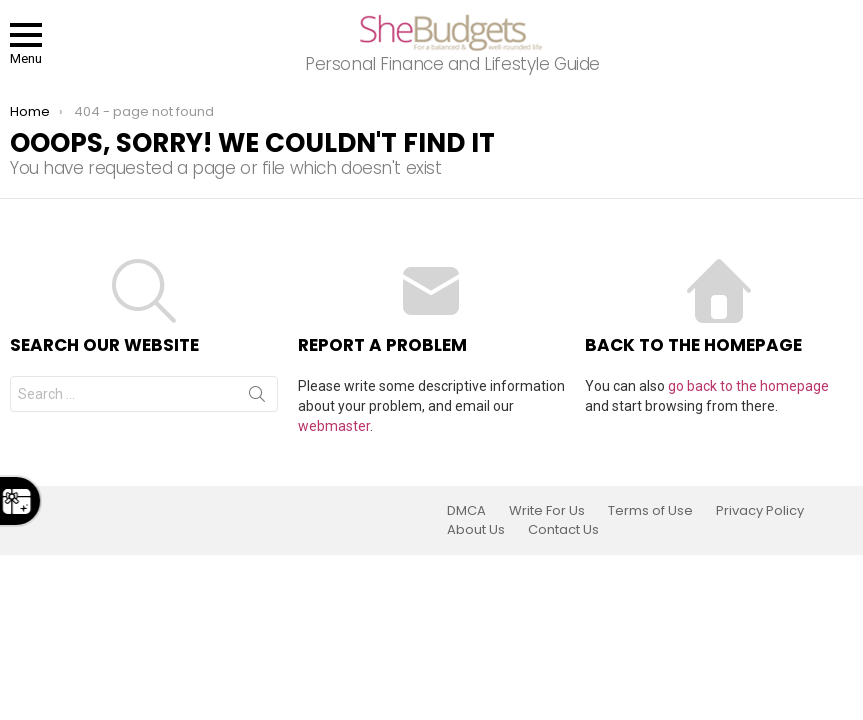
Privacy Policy (760, 511)
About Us (476, 530)
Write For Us (547, 511)
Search (257, 398)
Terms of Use (650, 511)
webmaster (334, 426)
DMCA (466, 511)
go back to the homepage (748, 386)
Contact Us (563, 530)
